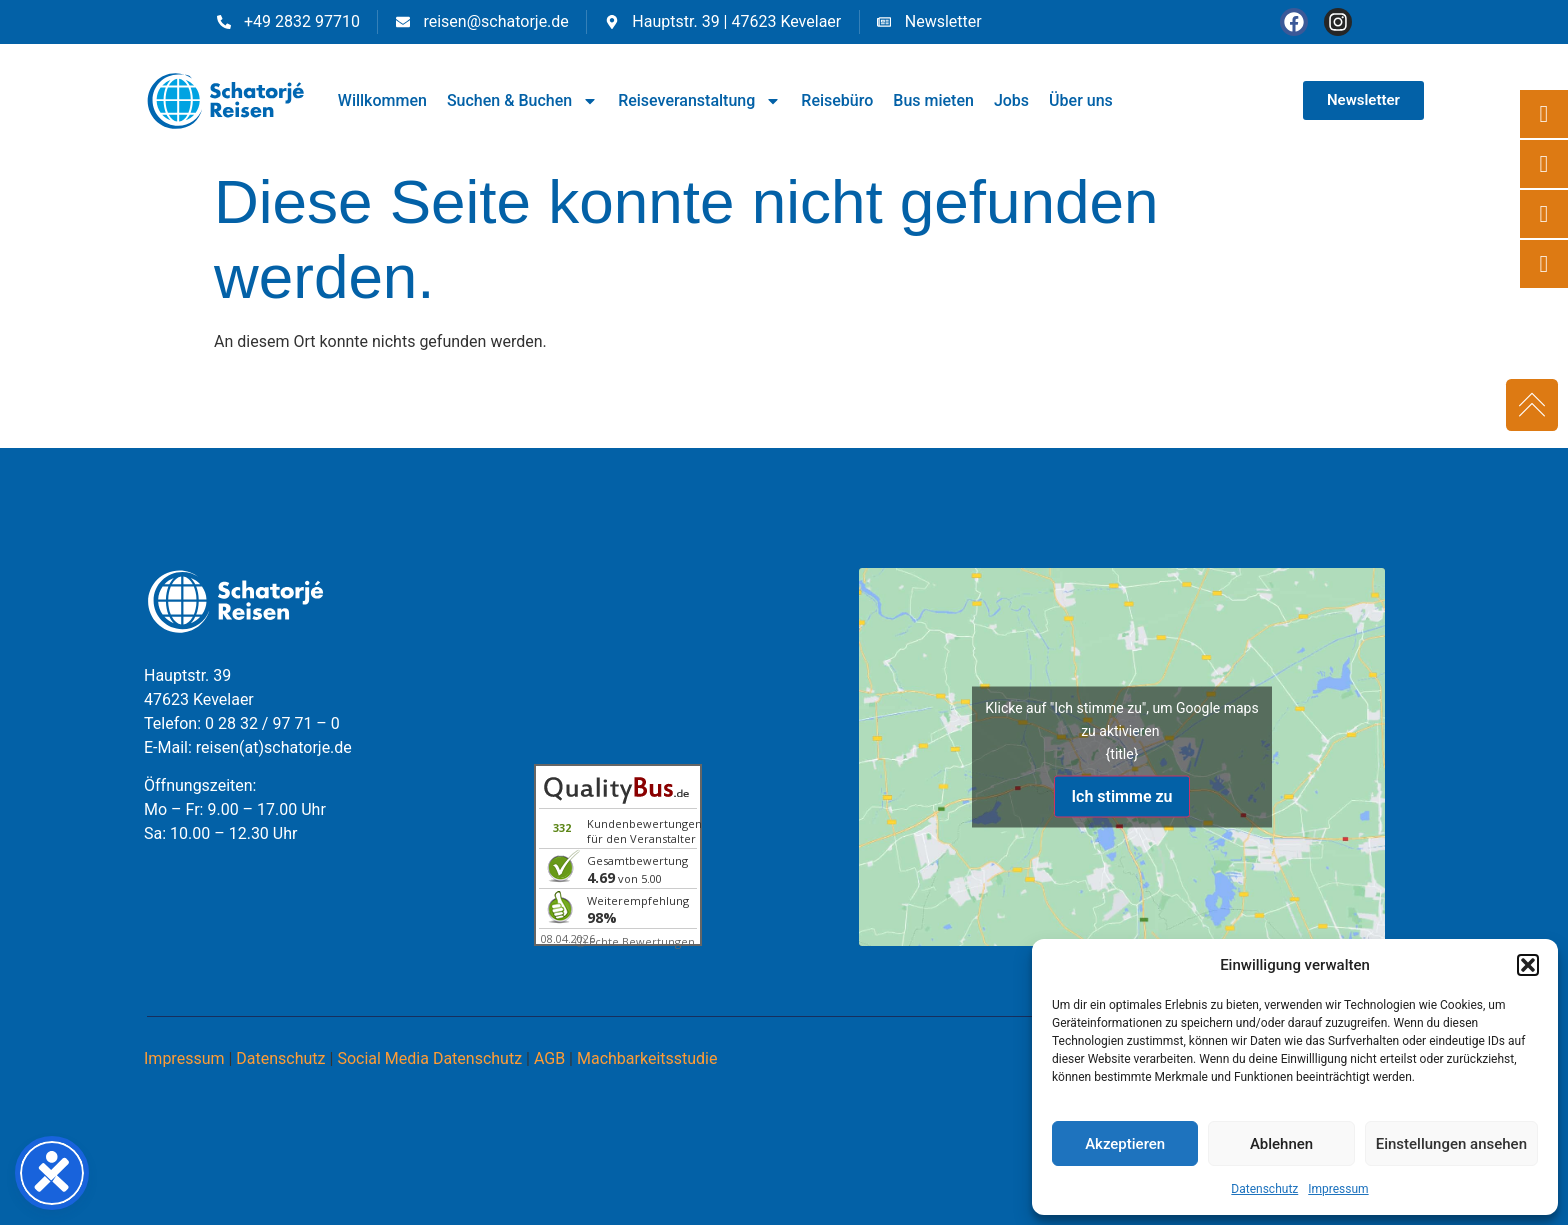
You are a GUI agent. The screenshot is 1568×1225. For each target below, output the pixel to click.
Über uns (1081, 100)
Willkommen (382, 100)
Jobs (1011, 100)
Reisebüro (837, 100)
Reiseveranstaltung (699, 101)
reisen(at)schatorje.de (274, 747)
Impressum (1338, 1189)
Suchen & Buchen (522, 101)
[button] (1528, 965)
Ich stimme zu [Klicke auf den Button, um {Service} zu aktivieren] (1121, 795)
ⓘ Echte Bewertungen (635, 941)
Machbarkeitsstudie (647, 1058)
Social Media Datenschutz (429, 1058)
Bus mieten (933, 100)
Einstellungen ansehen (1451, 1144)
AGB (549, 1058)
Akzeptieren (1125, 1144)
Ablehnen (1281, 1144)
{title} (1122, 753)
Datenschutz (1264, 1189)
